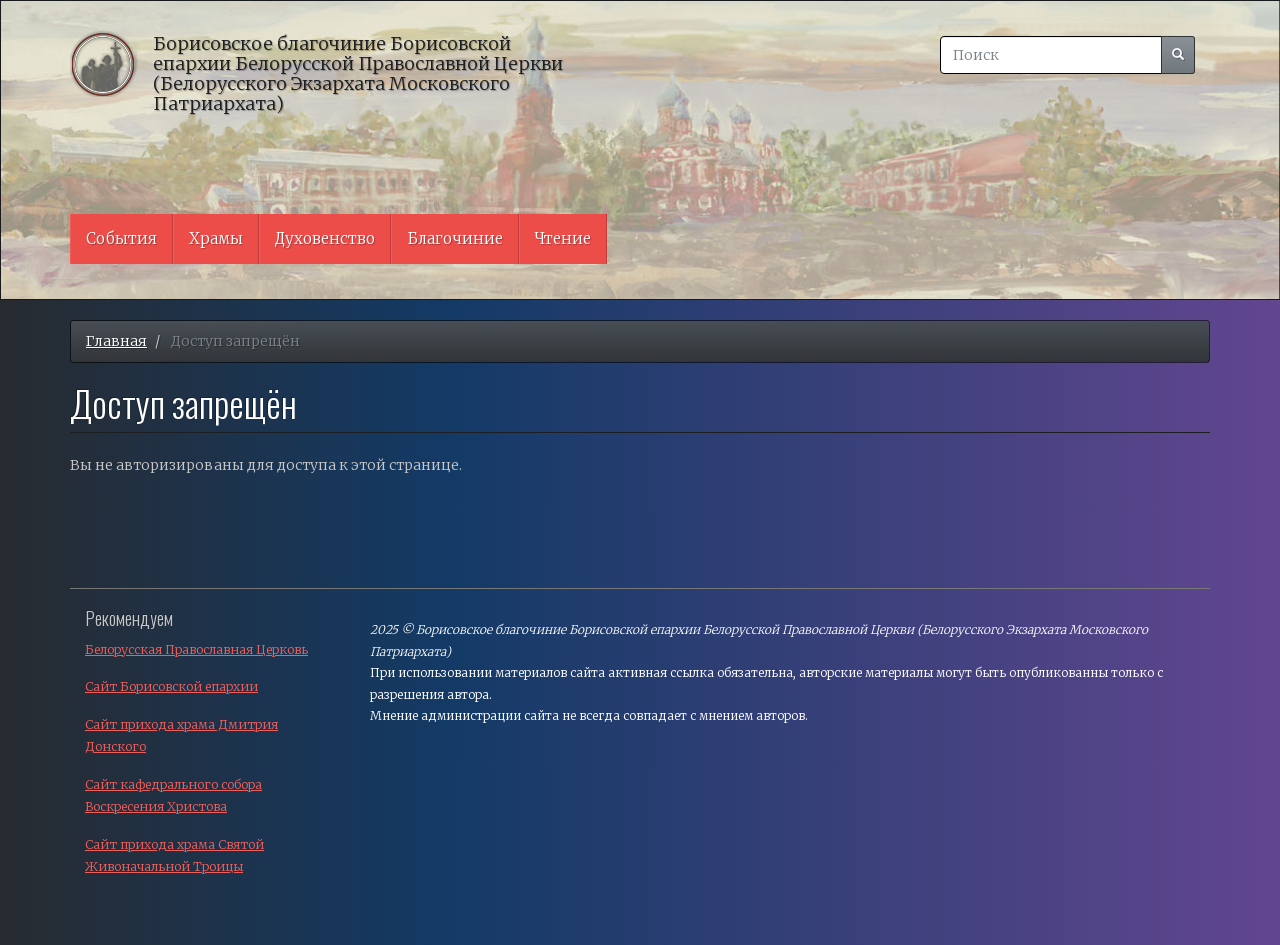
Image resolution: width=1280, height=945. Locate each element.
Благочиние (455, 238)
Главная (116, 341)
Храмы (216, 238)
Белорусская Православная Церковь (196, 649)
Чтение (563, 238)
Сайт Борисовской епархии (171, 686)
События (121, 238)
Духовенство (325, 238)
